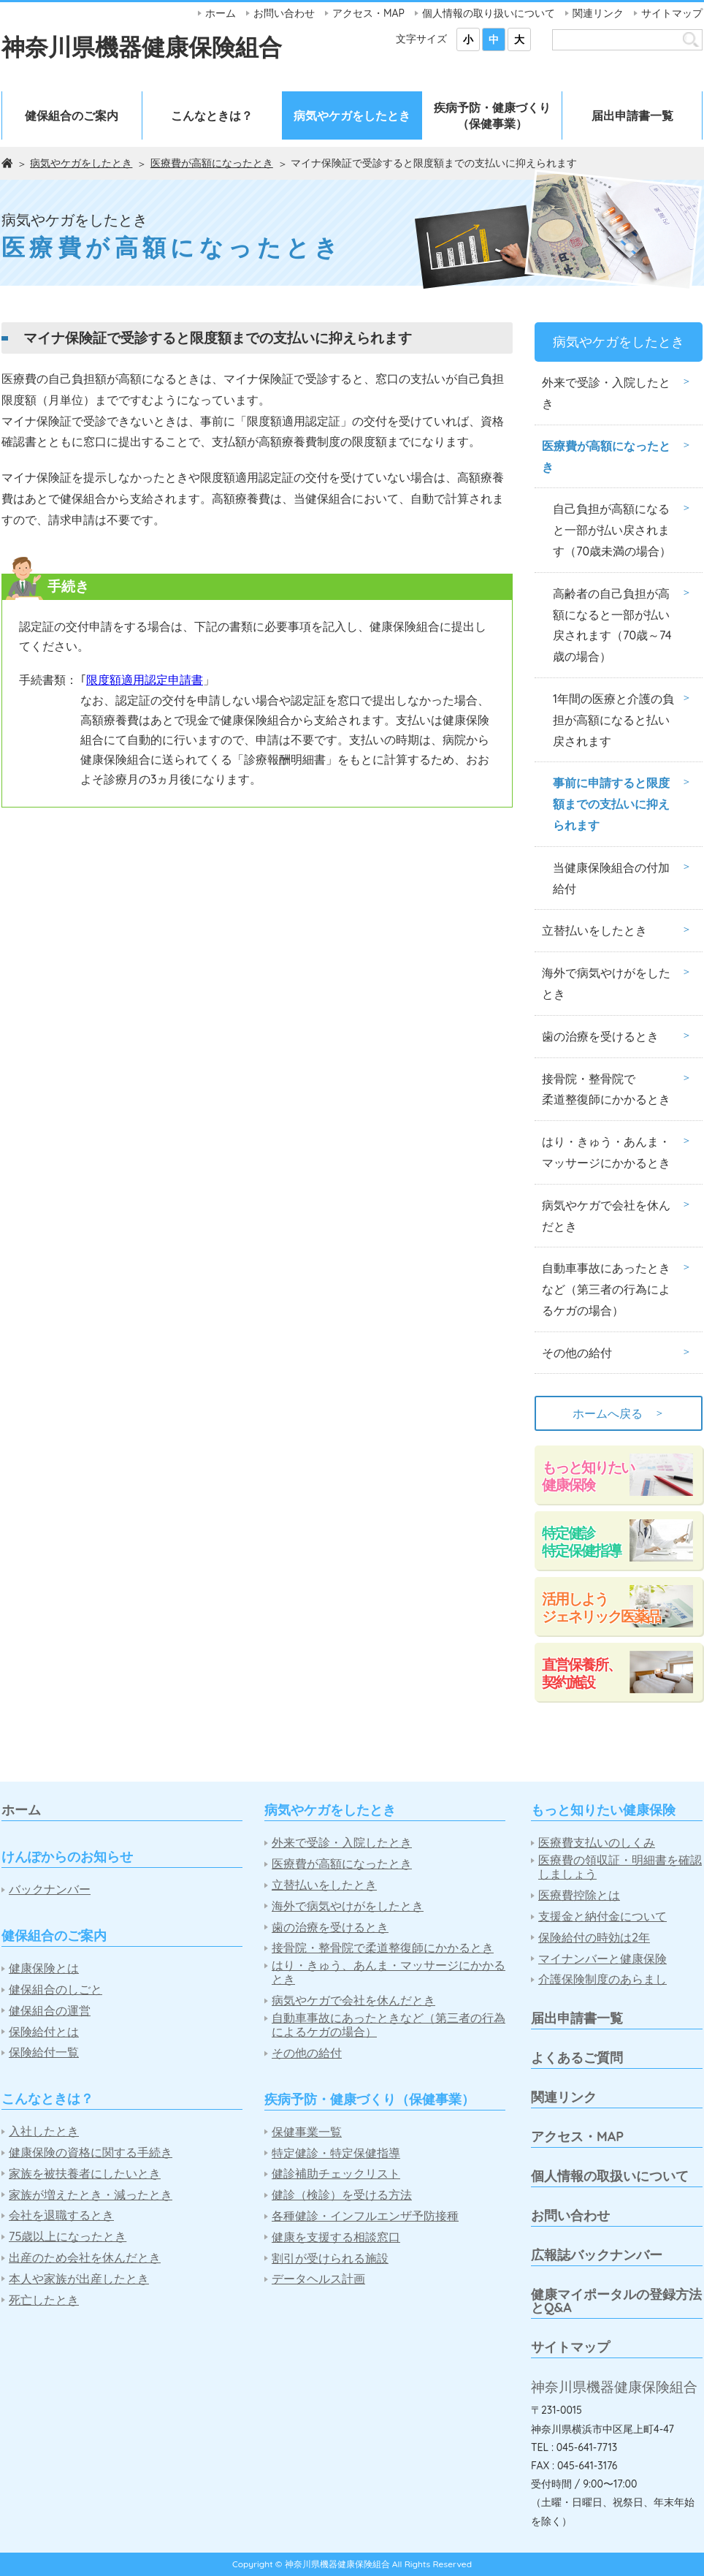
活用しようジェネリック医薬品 (601, 1607)
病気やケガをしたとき (352, 115)
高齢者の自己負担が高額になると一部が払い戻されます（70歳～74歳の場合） (612, 625)
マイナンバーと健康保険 (602, 1959)
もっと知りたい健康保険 (588, 1476)
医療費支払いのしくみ (596, 1843)
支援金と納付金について (602, 1916)
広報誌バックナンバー (596, 2254)
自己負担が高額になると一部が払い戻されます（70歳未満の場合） (612, 529)
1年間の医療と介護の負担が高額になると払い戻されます (613, 719)
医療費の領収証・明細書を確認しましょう (620, 1867)
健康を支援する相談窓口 (336, 2237)
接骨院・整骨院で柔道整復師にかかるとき (606, 1089)
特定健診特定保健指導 (581, 1541)
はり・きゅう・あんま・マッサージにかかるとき (606, 1152)
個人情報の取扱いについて (610, 2175)
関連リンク (598, 13)
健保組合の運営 (50, 2011)
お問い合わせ (284, 13)
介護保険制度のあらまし (602, 1979)
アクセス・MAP (368, 13)
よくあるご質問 (577, 2057)
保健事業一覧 (307, 2132)
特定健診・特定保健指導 (336, 2153)
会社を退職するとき (61, 2215)
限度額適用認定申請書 (144, 679)
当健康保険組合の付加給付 (611, 878)
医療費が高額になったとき (211, 163)
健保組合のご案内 (71, 115)
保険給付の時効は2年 (594, 1938)
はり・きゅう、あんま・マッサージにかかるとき (388, 1972)
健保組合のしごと (55, 1989)
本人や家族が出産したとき (79, 2279)
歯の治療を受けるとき (600, 1036)
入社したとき (44, 2131)
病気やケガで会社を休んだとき (606, 1216)
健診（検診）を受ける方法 (342, 2195)
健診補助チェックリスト (336, 2174)
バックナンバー (50, 1889)
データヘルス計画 (318, 2279)
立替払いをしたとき (594, 930)
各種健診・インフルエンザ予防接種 (365, 2216)
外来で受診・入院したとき (606, 393)
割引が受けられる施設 (330, 2258)
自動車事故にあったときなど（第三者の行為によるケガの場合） (606, 1289)
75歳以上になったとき (67, 2236)
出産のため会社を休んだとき (85, 2258)
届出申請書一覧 (632, 115)
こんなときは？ (212, 115)
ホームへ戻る (619, 1413)
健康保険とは (44, 1968)
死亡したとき (44, 2300)
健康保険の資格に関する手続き (90, 2152)
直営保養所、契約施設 (581, 1673)
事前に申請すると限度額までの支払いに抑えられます (611, 803)
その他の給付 (577, 1352)
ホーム (220, 13)
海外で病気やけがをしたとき (606, 983)
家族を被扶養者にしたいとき (85, 2174)
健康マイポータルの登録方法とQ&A (616, 2301)
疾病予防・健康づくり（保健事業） (492, 115)
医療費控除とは (579, 1895)
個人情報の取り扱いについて (488, 13)
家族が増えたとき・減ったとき (90, 2195)
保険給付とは (44, 2032)
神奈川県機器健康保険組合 (141, 46)
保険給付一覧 (44, 2052)
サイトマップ (672, 13)
